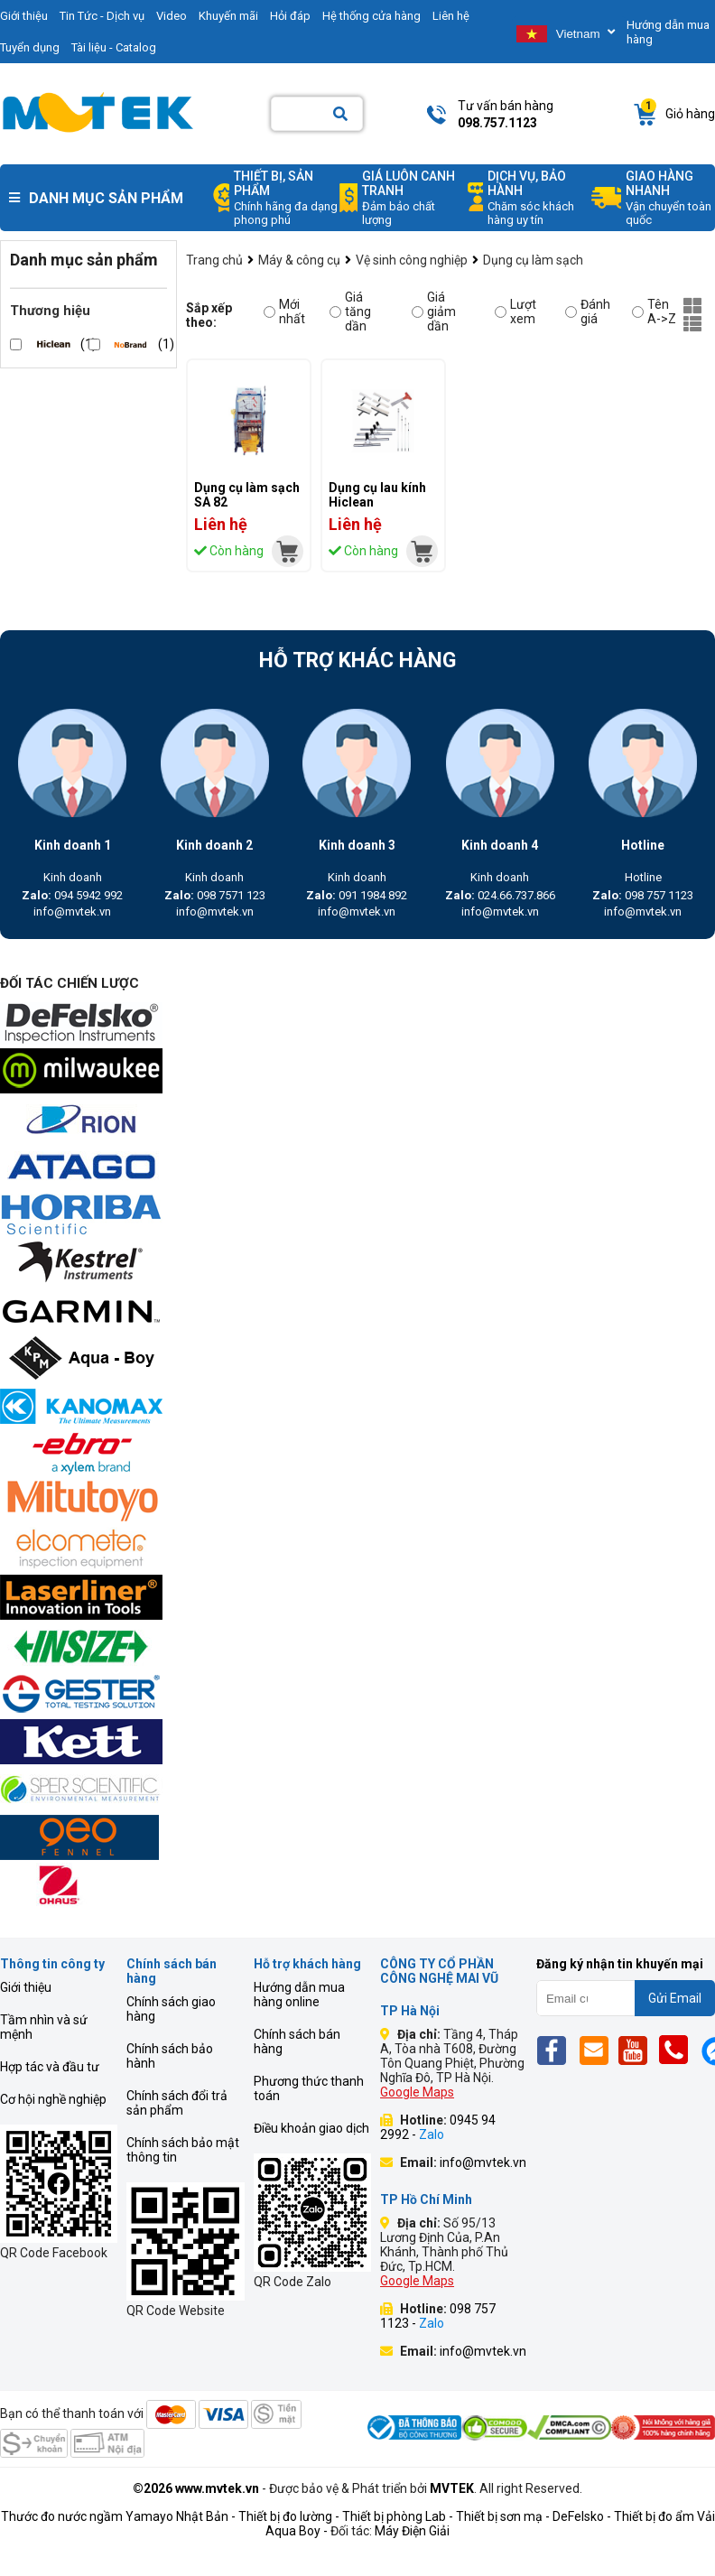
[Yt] (638, 2050)
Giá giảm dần (434, 311)
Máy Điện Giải (412, 2531)
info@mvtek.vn (72, 911)
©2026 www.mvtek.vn (196, 2488)
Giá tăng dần (350, 311)
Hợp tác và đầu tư (49, 2067)
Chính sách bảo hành (169, 2055)
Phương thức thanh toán (309, 2088)
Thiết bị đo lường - (288, 2516)
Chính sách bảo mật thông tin (182, 2149)
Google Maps (417, 2092)
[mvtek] (287, 551)
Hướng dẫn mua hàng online (299, 1994)
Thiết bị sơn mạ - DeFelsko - (535, 2516)
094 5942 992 (72, 895)
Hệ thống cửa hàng (371, 16)
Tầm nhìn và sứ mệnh (44, 2027)
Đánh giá (587, 311)
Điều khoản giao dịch (311, 2128)
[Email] (597, 2050)
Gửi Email (674, 1998)
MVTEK (452, 2488)
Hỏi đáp (290, 16)
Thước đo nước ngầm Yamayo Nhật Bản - (118, 2516)
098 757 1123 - (438, 2316)
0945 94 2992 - (438, 2127)
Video (171, 16)
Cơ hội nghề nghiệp (53, 2099)
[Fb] (556, 2050)
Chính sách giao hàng (171, 2009)
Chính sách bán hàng (297, 2041)
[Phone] (678, 2050)
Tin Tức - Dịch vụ (102, 16)
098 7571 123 (214, 895)
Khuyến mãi (228, 16)
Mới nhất (284, 311)
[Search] (340, 114)
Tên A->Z (654, 311)
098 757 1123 (642, 895)
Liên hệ (450, 16)
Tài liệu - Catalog (113, 47)
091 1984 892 (356, 895)
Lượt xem (515, 311)
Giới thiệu (25, 1987)
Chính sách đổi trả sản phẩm (177, 2102)
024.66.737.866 (500, 895)
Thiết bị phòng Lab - (397, 2516)
